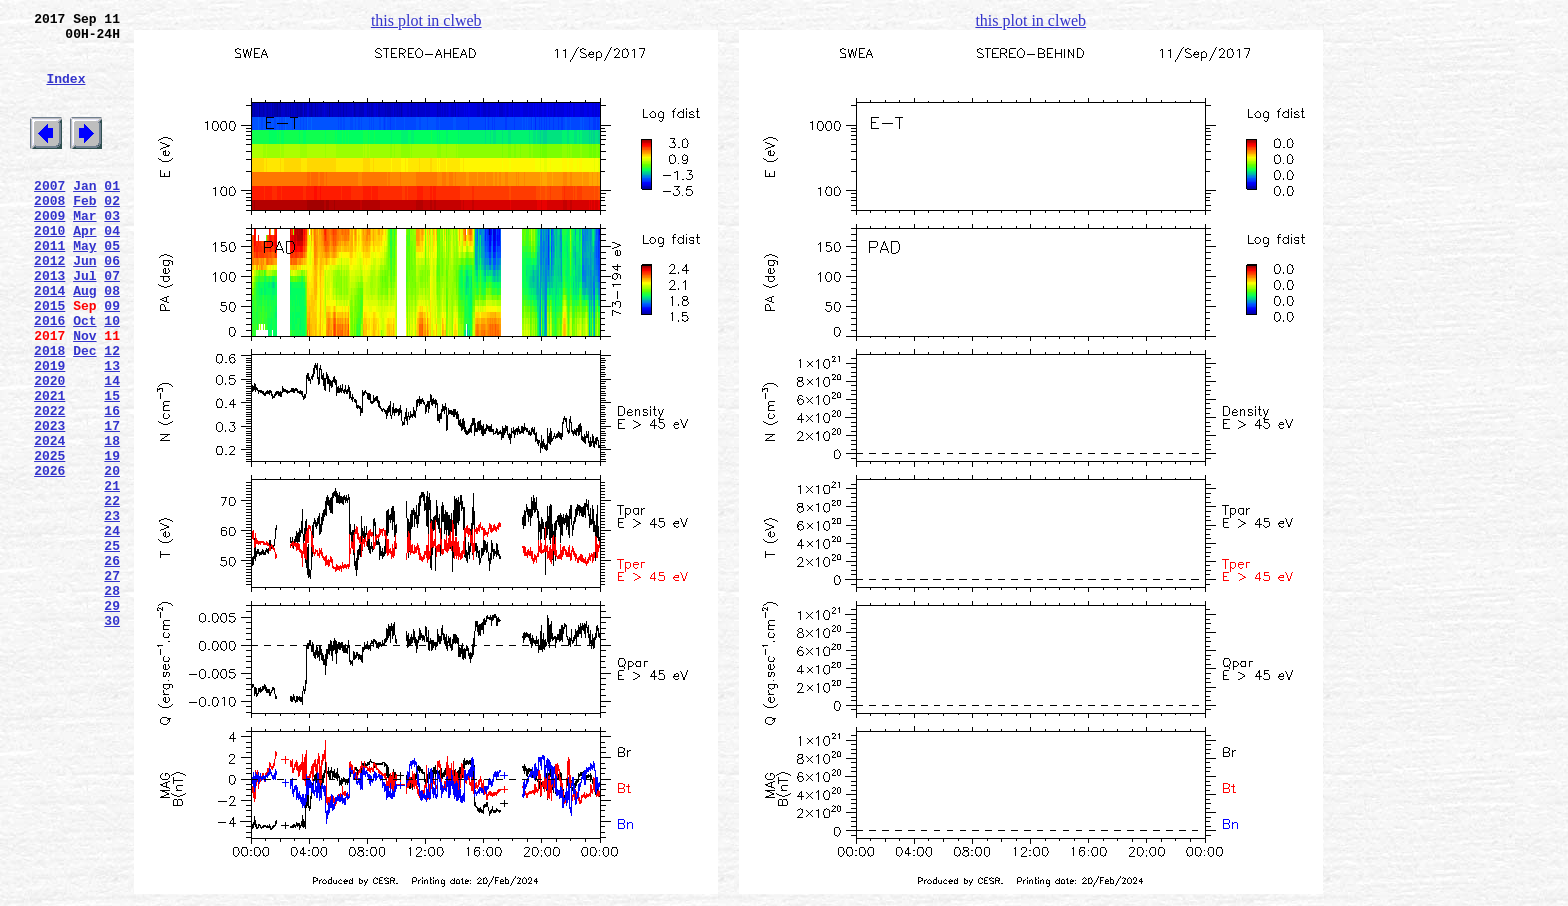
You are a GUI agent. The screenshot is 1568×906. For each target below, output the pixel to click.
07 (112, 323)
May (84, 287)
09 (112, 359)
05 (112, 287)
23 (112, 611)
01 (112, 215)
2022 (49, 485)
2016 (49, 377)
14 (112, 449)
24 (112, 629)
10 (112, 377)
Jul (84, 323)
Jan (84, 215)
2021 (49, 467)
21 (112, 575)
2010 (49, 269)
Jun (84, 305)
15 (112, 467)
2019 (49, 431)
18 (112, 521)
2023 (49, 503)
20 (112, 557)
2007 (49, 215)
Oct (84, 377)
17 (112, 503)
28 (112, 701)
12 (112, 413)
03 (112, 251)
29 (112, 719)
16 (112, 485)
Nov (84, 395)
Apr (84, 269)
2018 (49, 413)
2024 (49, 521)
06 (112, 305)
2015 (49, 359)
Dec (84, 413)
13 (112, 431)
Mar (84, 251)
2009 (49, 251)
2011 (49, 287)
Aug (84, 341)
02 (112, 233)
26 (112, 665)
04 (112, 269)
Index (65, 93)
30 (112, 737)
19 (112, 539)
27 (112, 683)
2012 (49, 305)
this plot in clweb (426, 20)
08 (112, 341)
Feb (84, 233)
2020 (49, 449)
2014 (49, 341)
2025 (49, 539)
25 (112, 647)
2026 (49, 557)
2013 (49, 323)
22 (112, 593)
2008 (49, 233)
